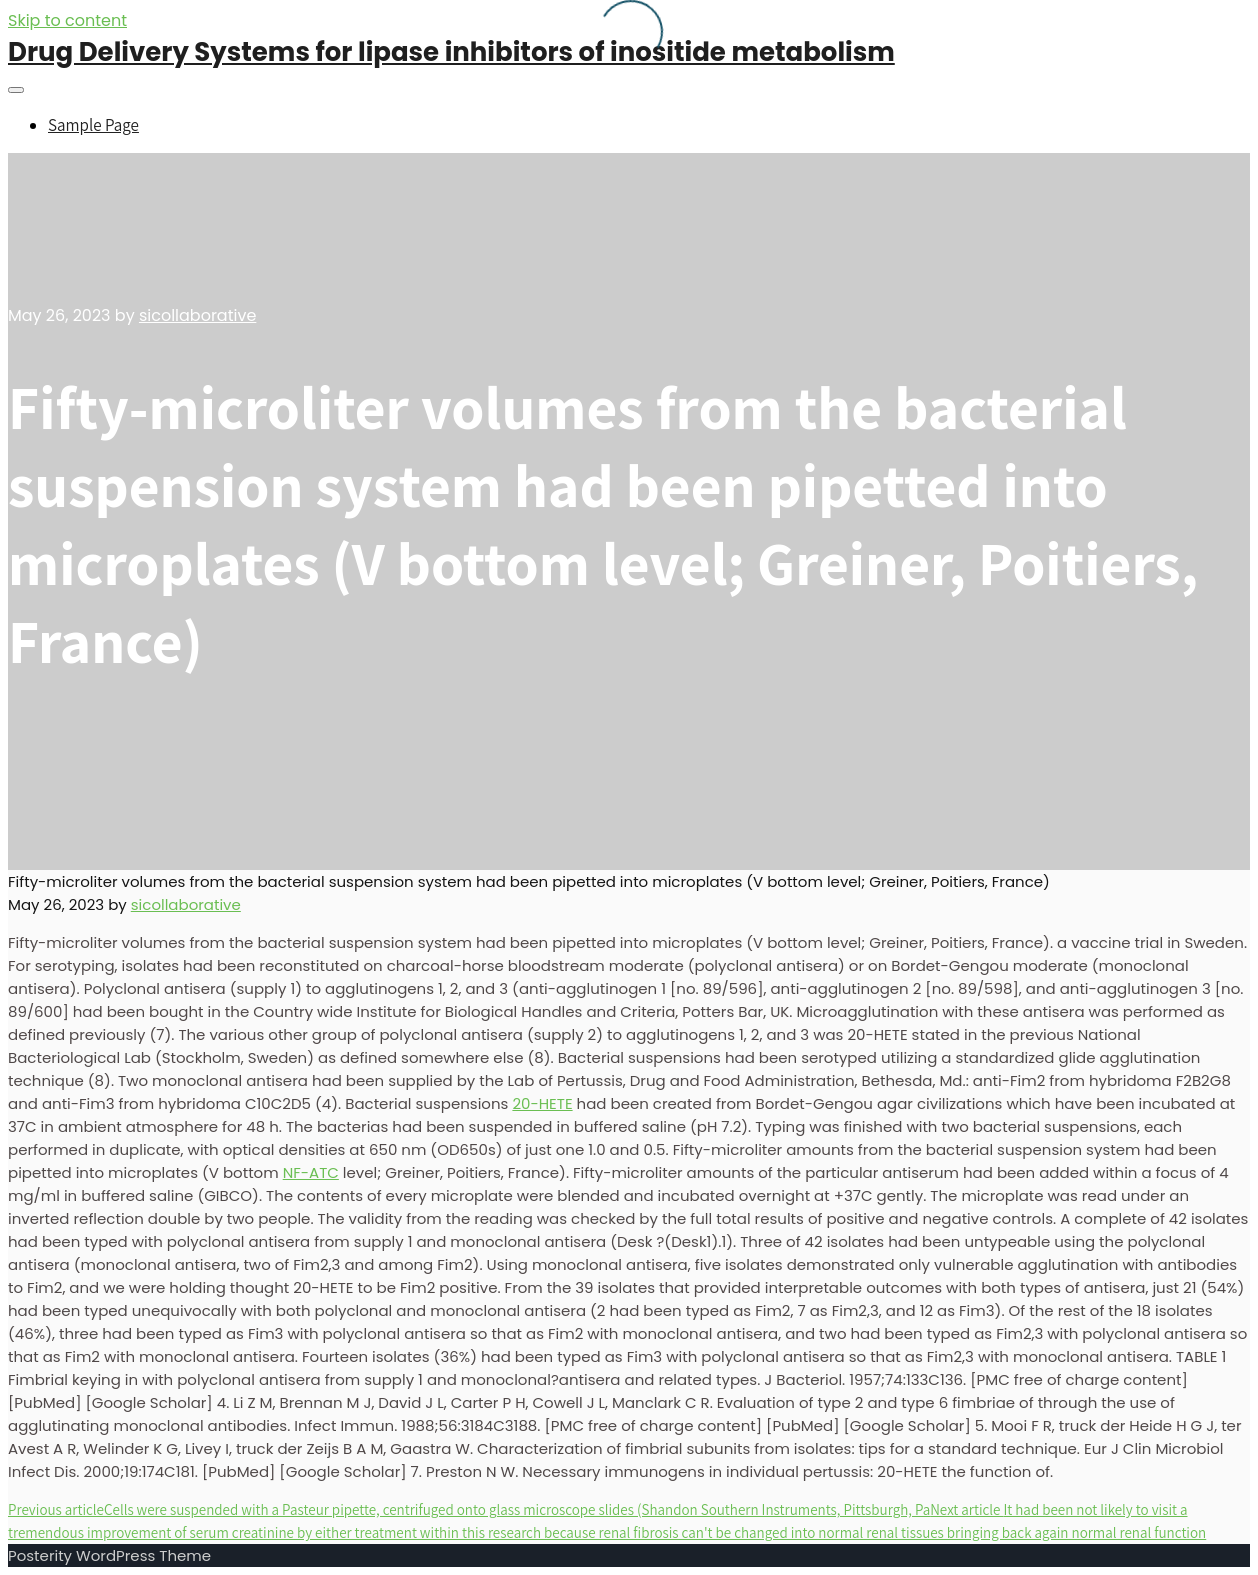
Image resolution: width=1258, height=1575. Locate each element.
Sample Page (93, 125)
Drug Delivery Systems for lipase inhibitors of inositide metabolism (451, 52)
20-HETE (542, 1103)
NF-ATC (311, 1172)
